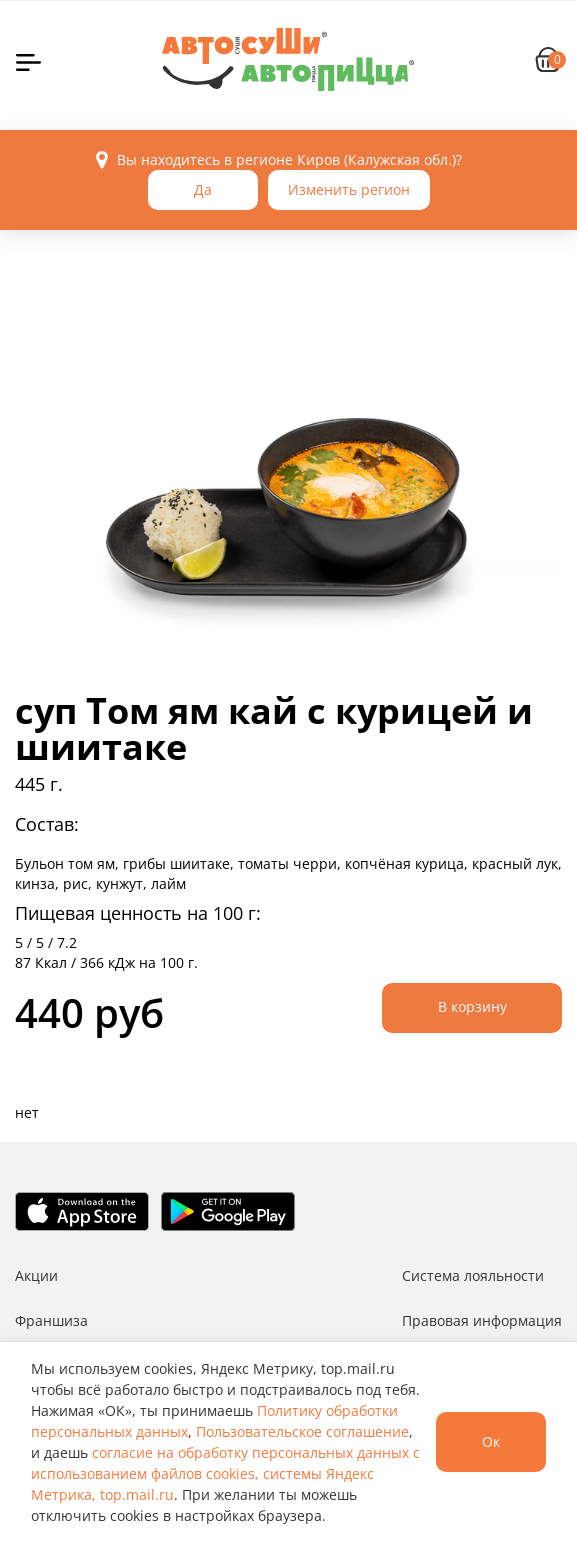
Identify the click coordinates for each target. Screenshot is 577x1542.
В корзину (472, 1006)
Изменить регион (349, 189)
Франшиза (51, 1320)
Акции (36, 1275)
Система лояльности (473, 1275)
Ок (491, 1441)
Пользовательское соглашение (302, 1431)
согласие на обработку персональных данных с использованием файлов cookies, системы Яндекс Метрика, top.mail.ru (225, 1473)
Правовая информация (482, 1320)
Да (203, 189)
